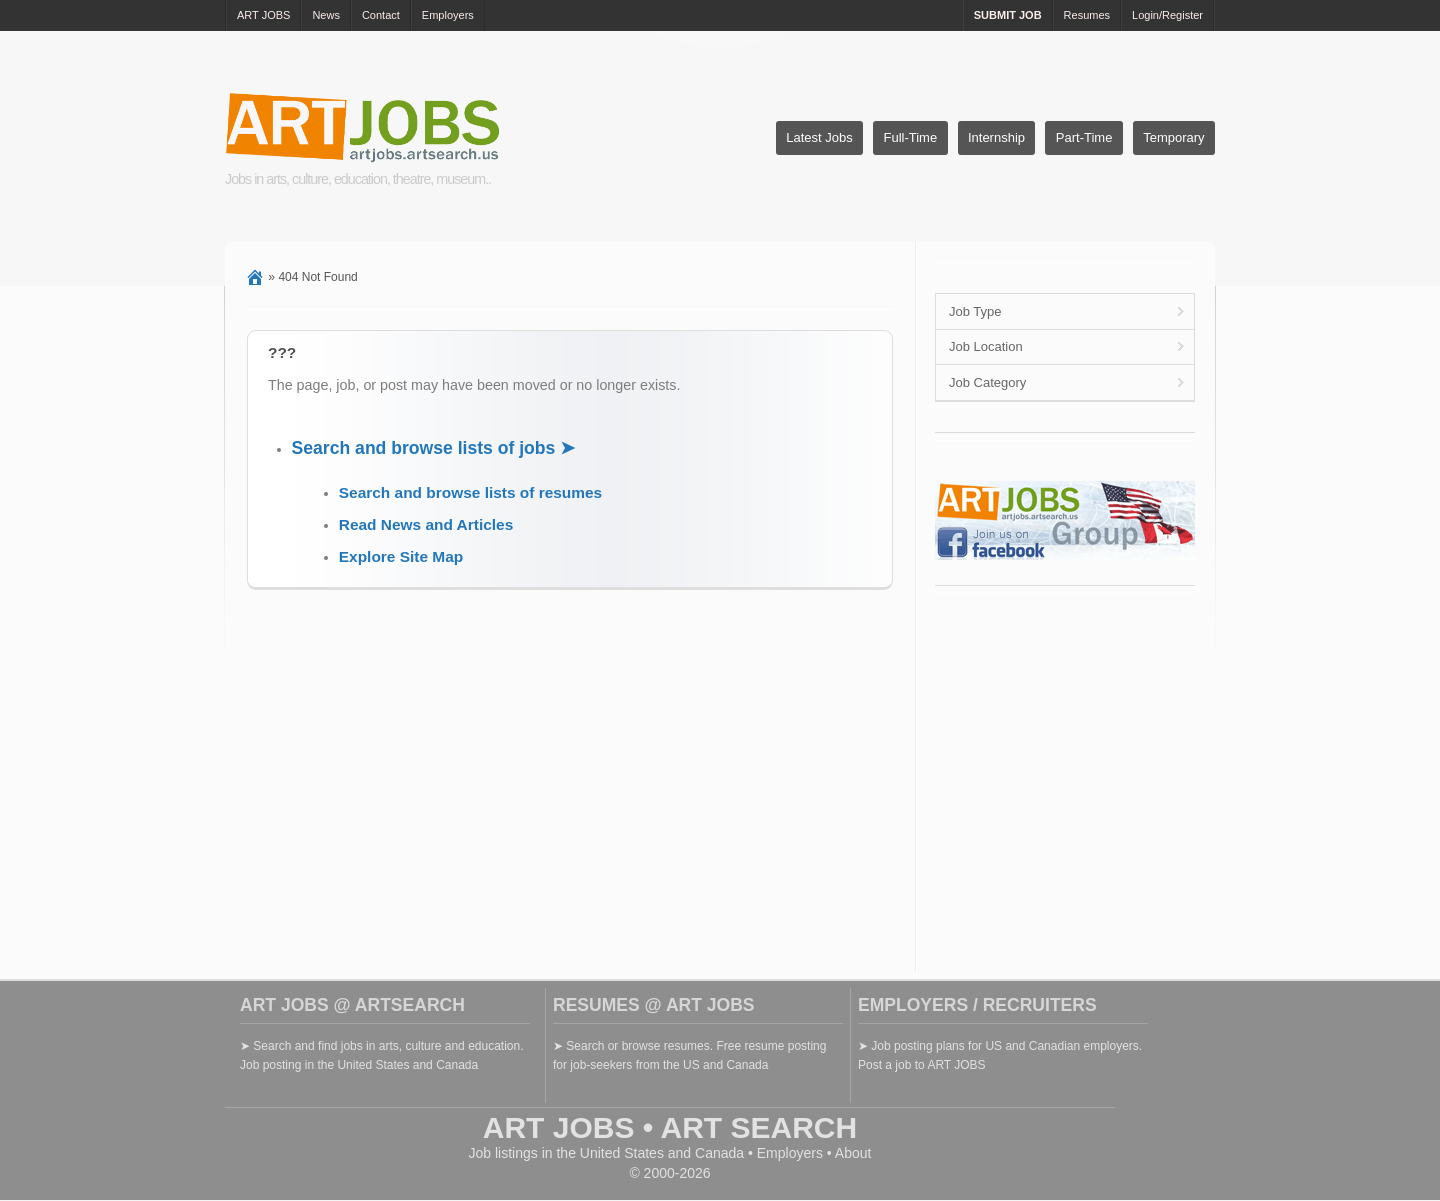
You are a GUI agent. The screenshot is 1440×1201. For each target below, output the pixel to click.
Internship (996, 137)
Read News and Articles (426, 524)
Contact (381, 15)
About (853, 1153)
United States (622, 1153)
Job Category (987, 382)
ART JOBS (263, 15)
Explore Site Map (401, 556)
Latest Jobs (819, 137)
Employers (448, 15)
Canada (719, 1153)
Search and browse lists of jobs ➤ (434, 448)
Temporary (1173, 137)
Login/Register (1167, 15)
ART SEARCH (759, 1127)
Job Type (975, 311)
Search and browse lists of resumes (470, 492)
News (326, 15)
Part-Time (1084, 137)
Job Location (986, 346)
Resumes (1087, 15)
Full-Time (910, 137)
